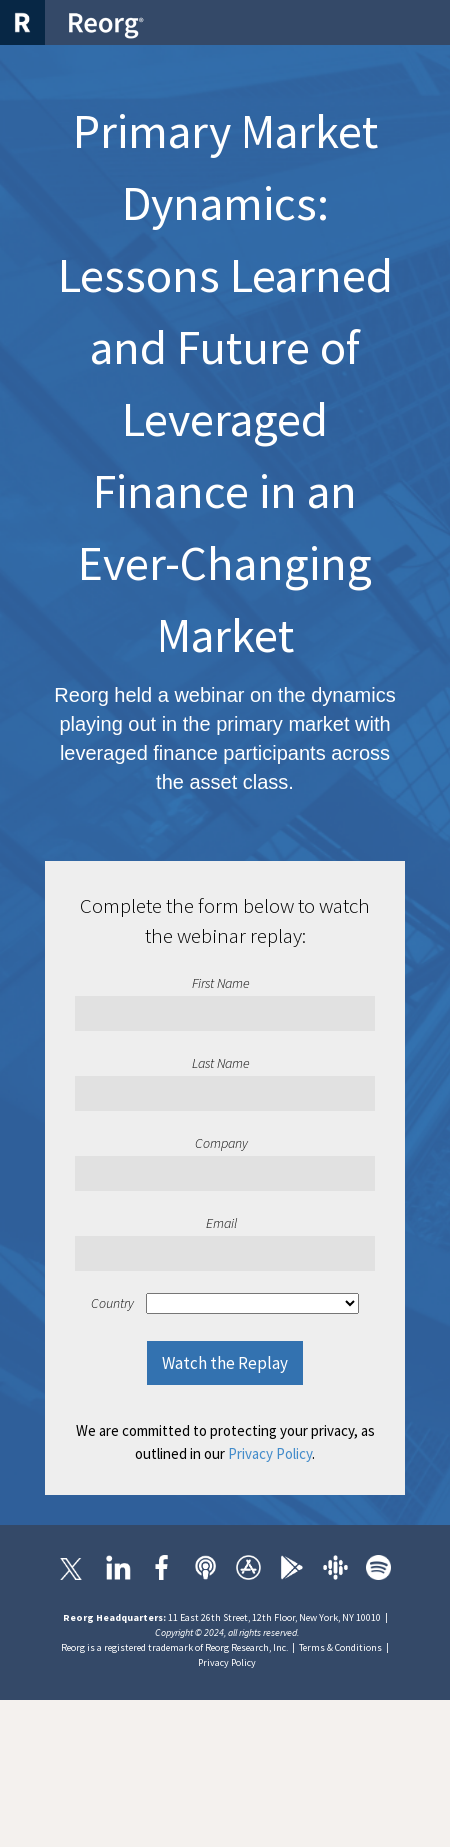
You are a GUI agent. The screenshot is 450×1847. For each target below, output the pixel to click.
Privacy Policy (270, 1453)
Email (221, 1223)
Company (221, 1143)
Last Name (221, 1063)
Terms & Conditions (340, 1647)
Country (112, 1303)
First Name (221, 983)
